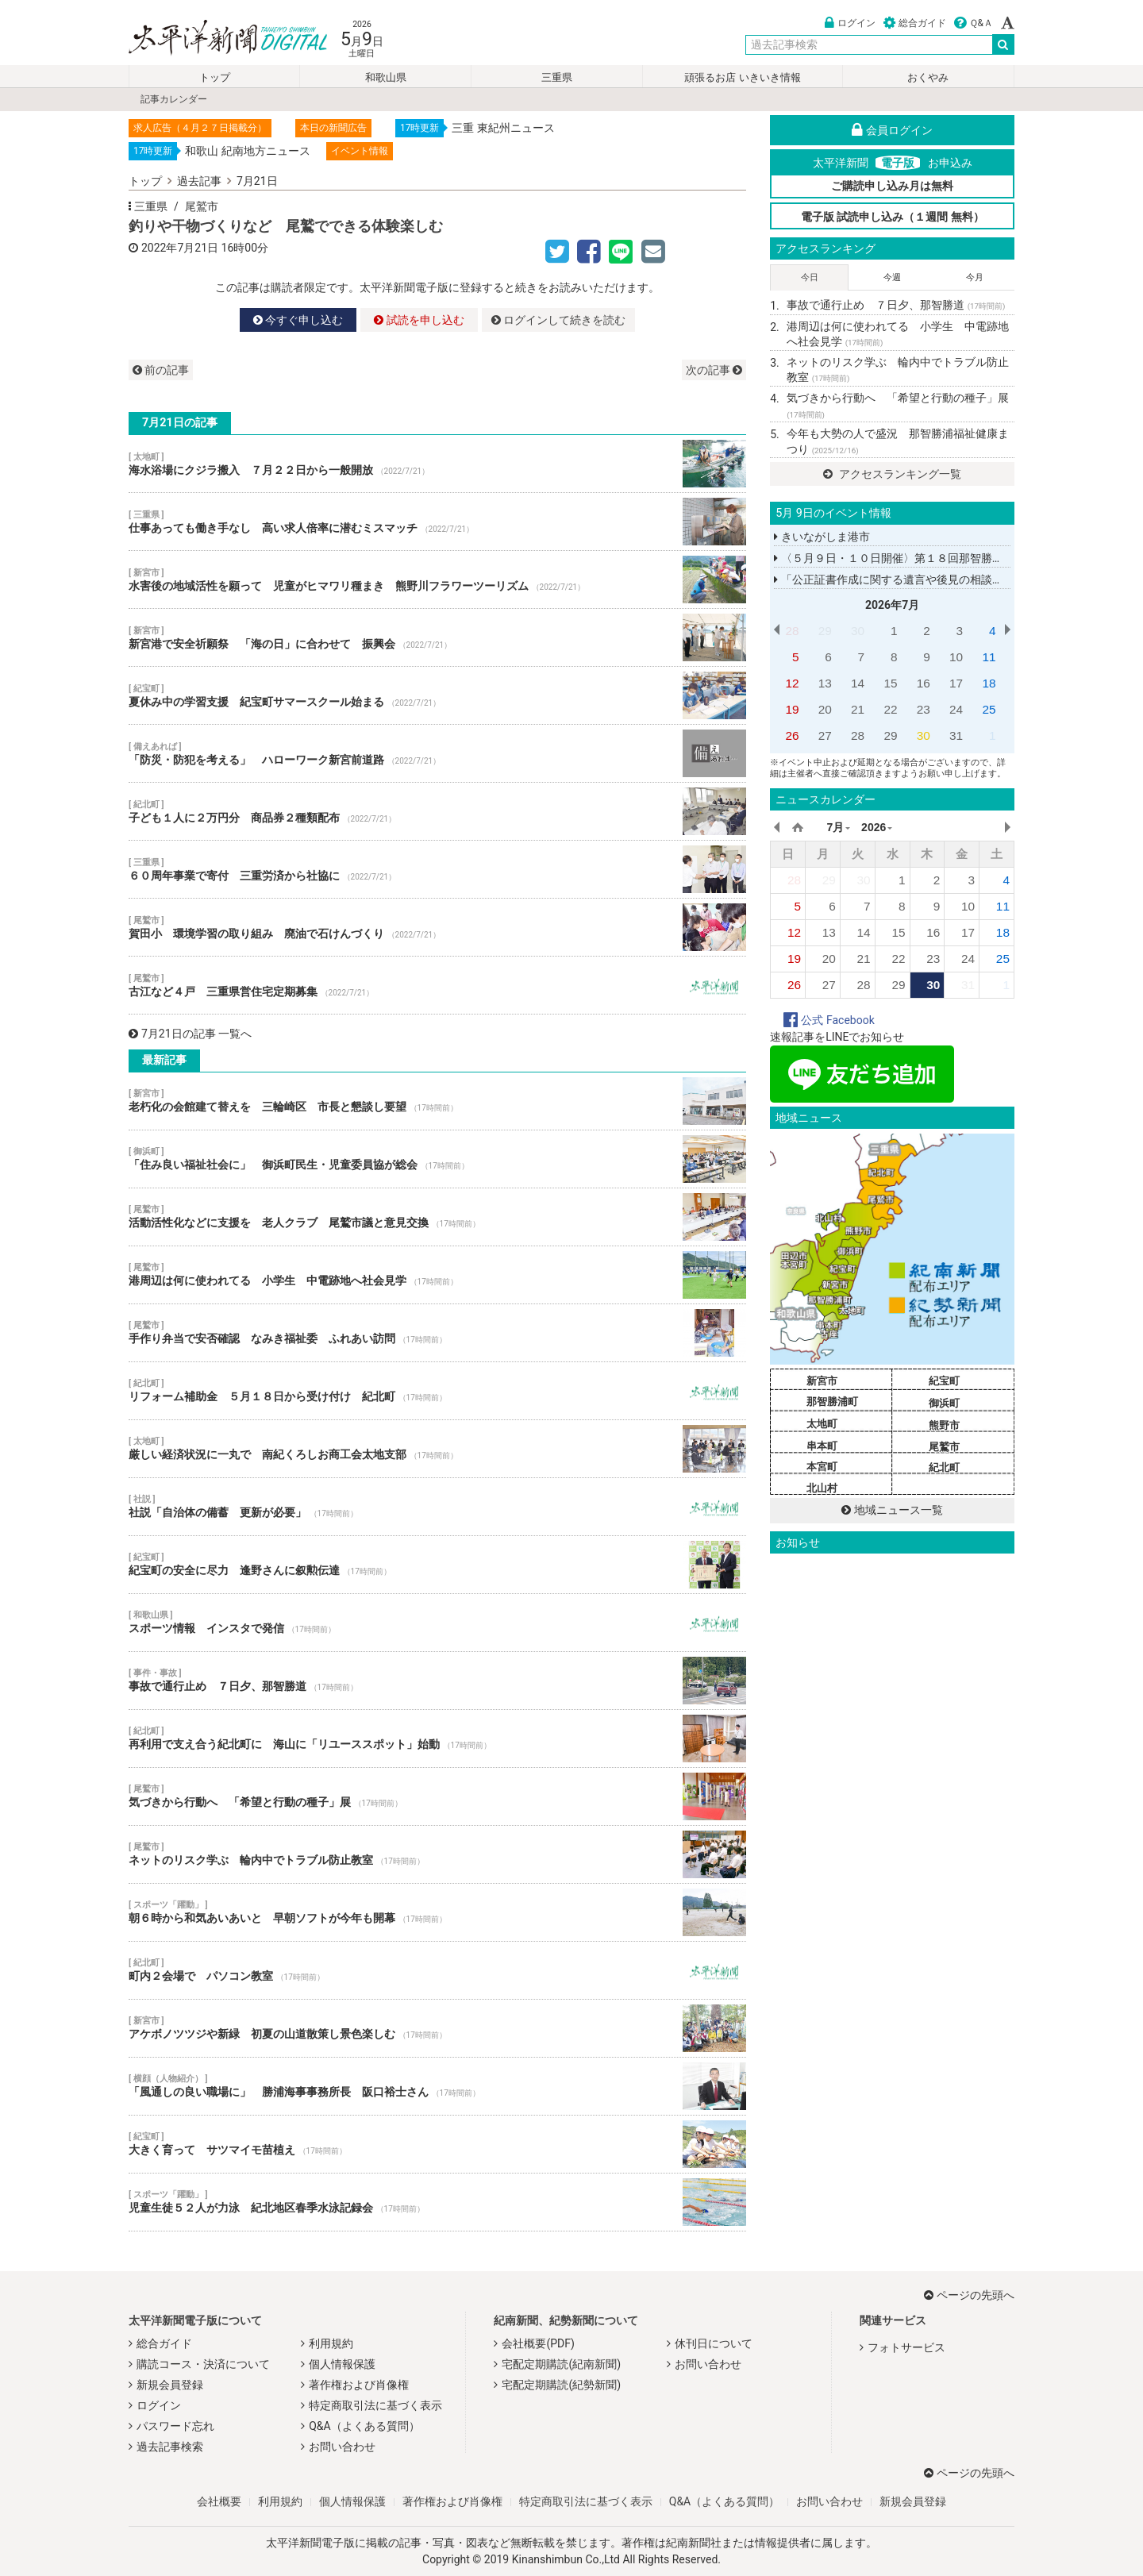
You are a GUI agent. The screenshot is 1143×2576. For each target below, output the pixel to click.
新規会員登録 (170, 2384)
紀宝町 (944, 1381)
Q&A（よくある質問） (364, 2426)
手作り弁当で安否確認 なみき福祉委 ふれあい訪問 (437, 1332)
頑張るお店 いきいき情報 (742, 77)
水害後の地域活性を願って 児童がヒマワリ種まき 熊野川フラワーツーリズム (437, 579)
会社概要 (219, 2501)
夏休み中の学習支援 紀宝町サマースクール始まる (437, 695)
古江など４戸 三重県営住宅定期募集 (437, 985)
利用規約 (331, 2343)
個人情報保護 (342, 2364)
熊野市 (944, 1425)
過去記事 (199, 181)
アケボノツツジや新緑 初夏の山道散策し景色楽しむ (437, 2028)
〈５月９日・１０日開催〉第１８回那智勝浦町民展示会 (916, 558)
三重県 (556, 77)
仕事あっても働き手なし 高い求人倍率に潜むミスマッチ (437, 521)
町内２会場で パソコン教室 (437, 1970)
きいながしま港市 (821, 536)
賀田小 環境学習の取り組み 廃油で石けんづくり (437, 927)
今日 (809, 277)
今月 (974, 277)
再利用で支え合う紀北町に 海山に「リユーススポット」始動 (437, 1738)
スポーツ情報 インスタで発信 (437, 1622)
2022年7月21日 (179, 247)
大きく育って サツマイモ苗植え (437, 2144)
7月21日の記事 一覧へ (190, 1033)
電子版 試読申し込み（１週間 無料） (892, 216)
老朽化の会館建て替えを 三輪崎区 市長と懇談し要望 (437, 1101)
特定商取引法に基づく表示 (375, 2405)
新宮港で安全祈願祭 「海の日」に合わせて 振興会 (437, 637)
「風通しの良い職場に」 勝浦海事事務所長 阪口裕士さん (437, 2086)
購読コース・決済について (203, 2364)
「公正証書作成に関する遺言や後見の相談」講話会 (905, 579)
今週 (892, 277)
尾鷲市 (201, 206)
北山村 (821, 1488)
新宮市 (821, 1381)
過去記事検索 (170, 2446)
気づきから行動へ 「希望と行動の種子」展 (437, 1796)
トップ (214, 77)
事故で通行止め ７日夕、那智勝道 (437, 1680)
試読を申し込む (419, 320)
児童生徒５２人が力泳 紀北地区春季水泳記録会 (437, 2202)
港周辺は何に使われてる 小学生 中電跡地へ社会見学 (437, 1274)
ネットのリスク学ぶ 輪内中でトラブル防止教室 (437, 1854)
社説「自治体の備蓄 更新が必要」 (437, 1506)
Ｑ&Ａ (973, 23)
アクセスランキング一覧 (891, 474)
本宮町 (821, 1467)
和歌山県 (385, 77)
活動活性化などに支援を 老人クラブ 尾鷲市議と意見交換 (437, 1217)
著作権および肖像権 (359, 2384)
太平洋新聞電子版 (216, 38)
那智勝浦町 (832, 1401)
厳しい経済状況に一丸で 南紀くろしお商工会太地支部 (437, 1448)
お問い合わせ (342, 2446)
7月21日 (257, 181)
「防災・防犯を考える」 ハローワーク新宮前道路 (437, 753)
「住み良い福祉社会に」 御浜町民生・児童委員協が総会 (437, 1159)
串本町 (821, 1446)
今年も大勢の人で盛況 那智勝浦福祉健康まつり (898, 441)
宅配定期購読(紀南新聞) (561, 2364)
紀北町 (944, 1467)
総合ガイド (914, 23)
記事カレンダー (173, 99)
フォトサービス (906, 2347)
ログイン (850, 23)
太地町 (821, 1424)
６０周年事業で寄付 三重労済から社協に (437, 869)
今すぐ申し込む (298, 320)
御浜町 (944, 1403)
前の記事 (161, 370)
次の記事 (714, 370)
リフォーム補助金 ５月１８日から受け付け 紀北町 (437, 1390)
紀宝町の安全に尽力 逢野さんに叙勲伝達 (437, 1564)
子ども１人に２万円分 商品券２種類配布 (437, 811)
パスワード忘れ (175, 2426)
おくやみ (928, 77)
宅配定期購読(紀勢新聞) (561, 2384)
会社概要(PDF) (538, 2343)
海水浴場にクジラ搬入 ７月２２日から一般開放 (437, 463)
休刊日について (713, 2343)
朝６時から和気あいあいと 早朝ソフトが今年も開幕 (437, 1912)
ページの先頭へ (969, 2295)
